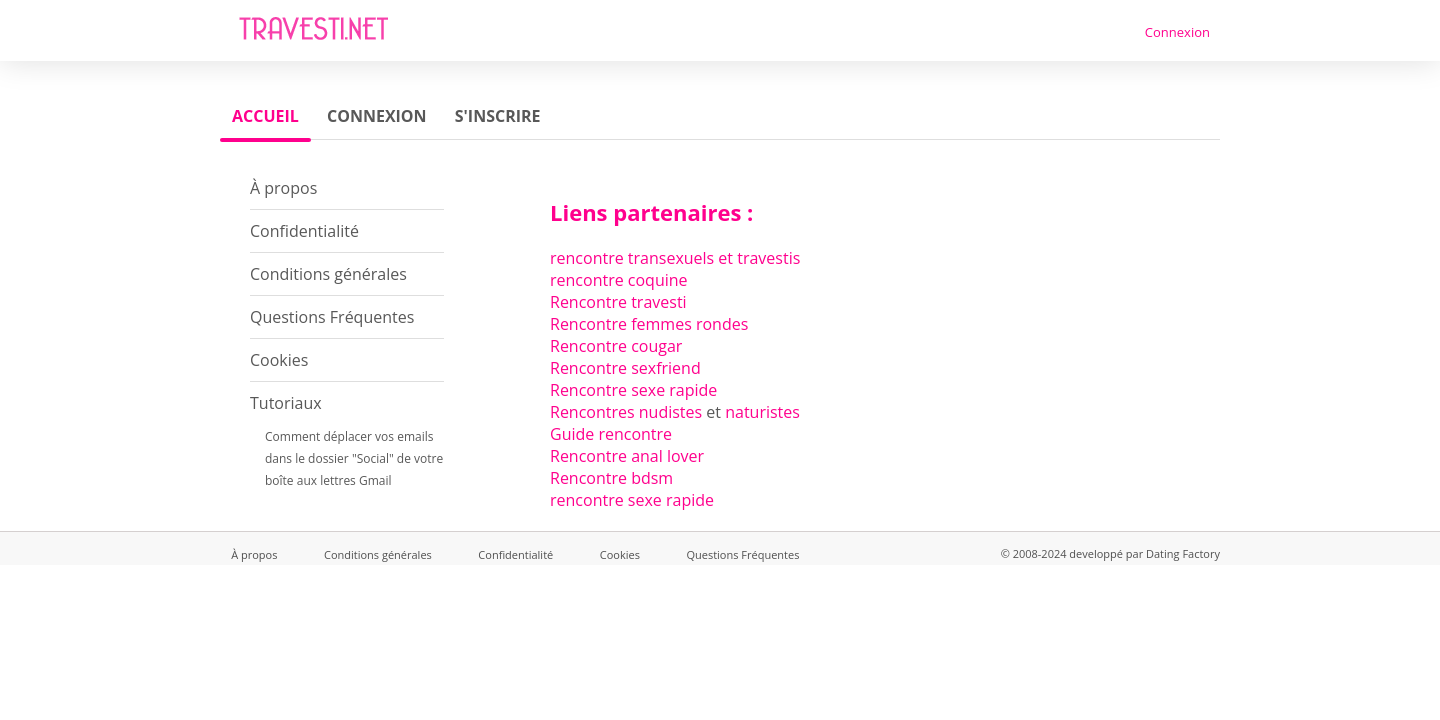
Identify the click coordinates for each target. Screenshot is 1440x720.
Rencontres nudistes (626, 412)
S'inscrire (498, 116)
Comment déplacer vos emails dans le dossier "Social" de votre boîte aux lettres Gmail (354, 458)
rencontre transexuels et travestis (675, 258)
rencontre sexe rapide (632, 500)
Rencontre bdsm (611, 478)
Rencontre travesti (618, 302)
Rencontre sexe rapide (633, 390)
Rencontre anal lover (627, 456)
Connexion (1177, 32)
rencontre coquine (619, 280)
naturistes (762, 412)
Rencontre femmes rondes (649, 324)
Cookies (279, 360)
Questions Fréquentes (332, 317)
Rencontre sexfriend (625, 368)
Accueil (265, 116)
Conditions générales (328, 274)
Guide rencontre (611, 434)
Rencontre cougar (616, 346)
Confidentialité (304, 231)
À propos (283, 188)
